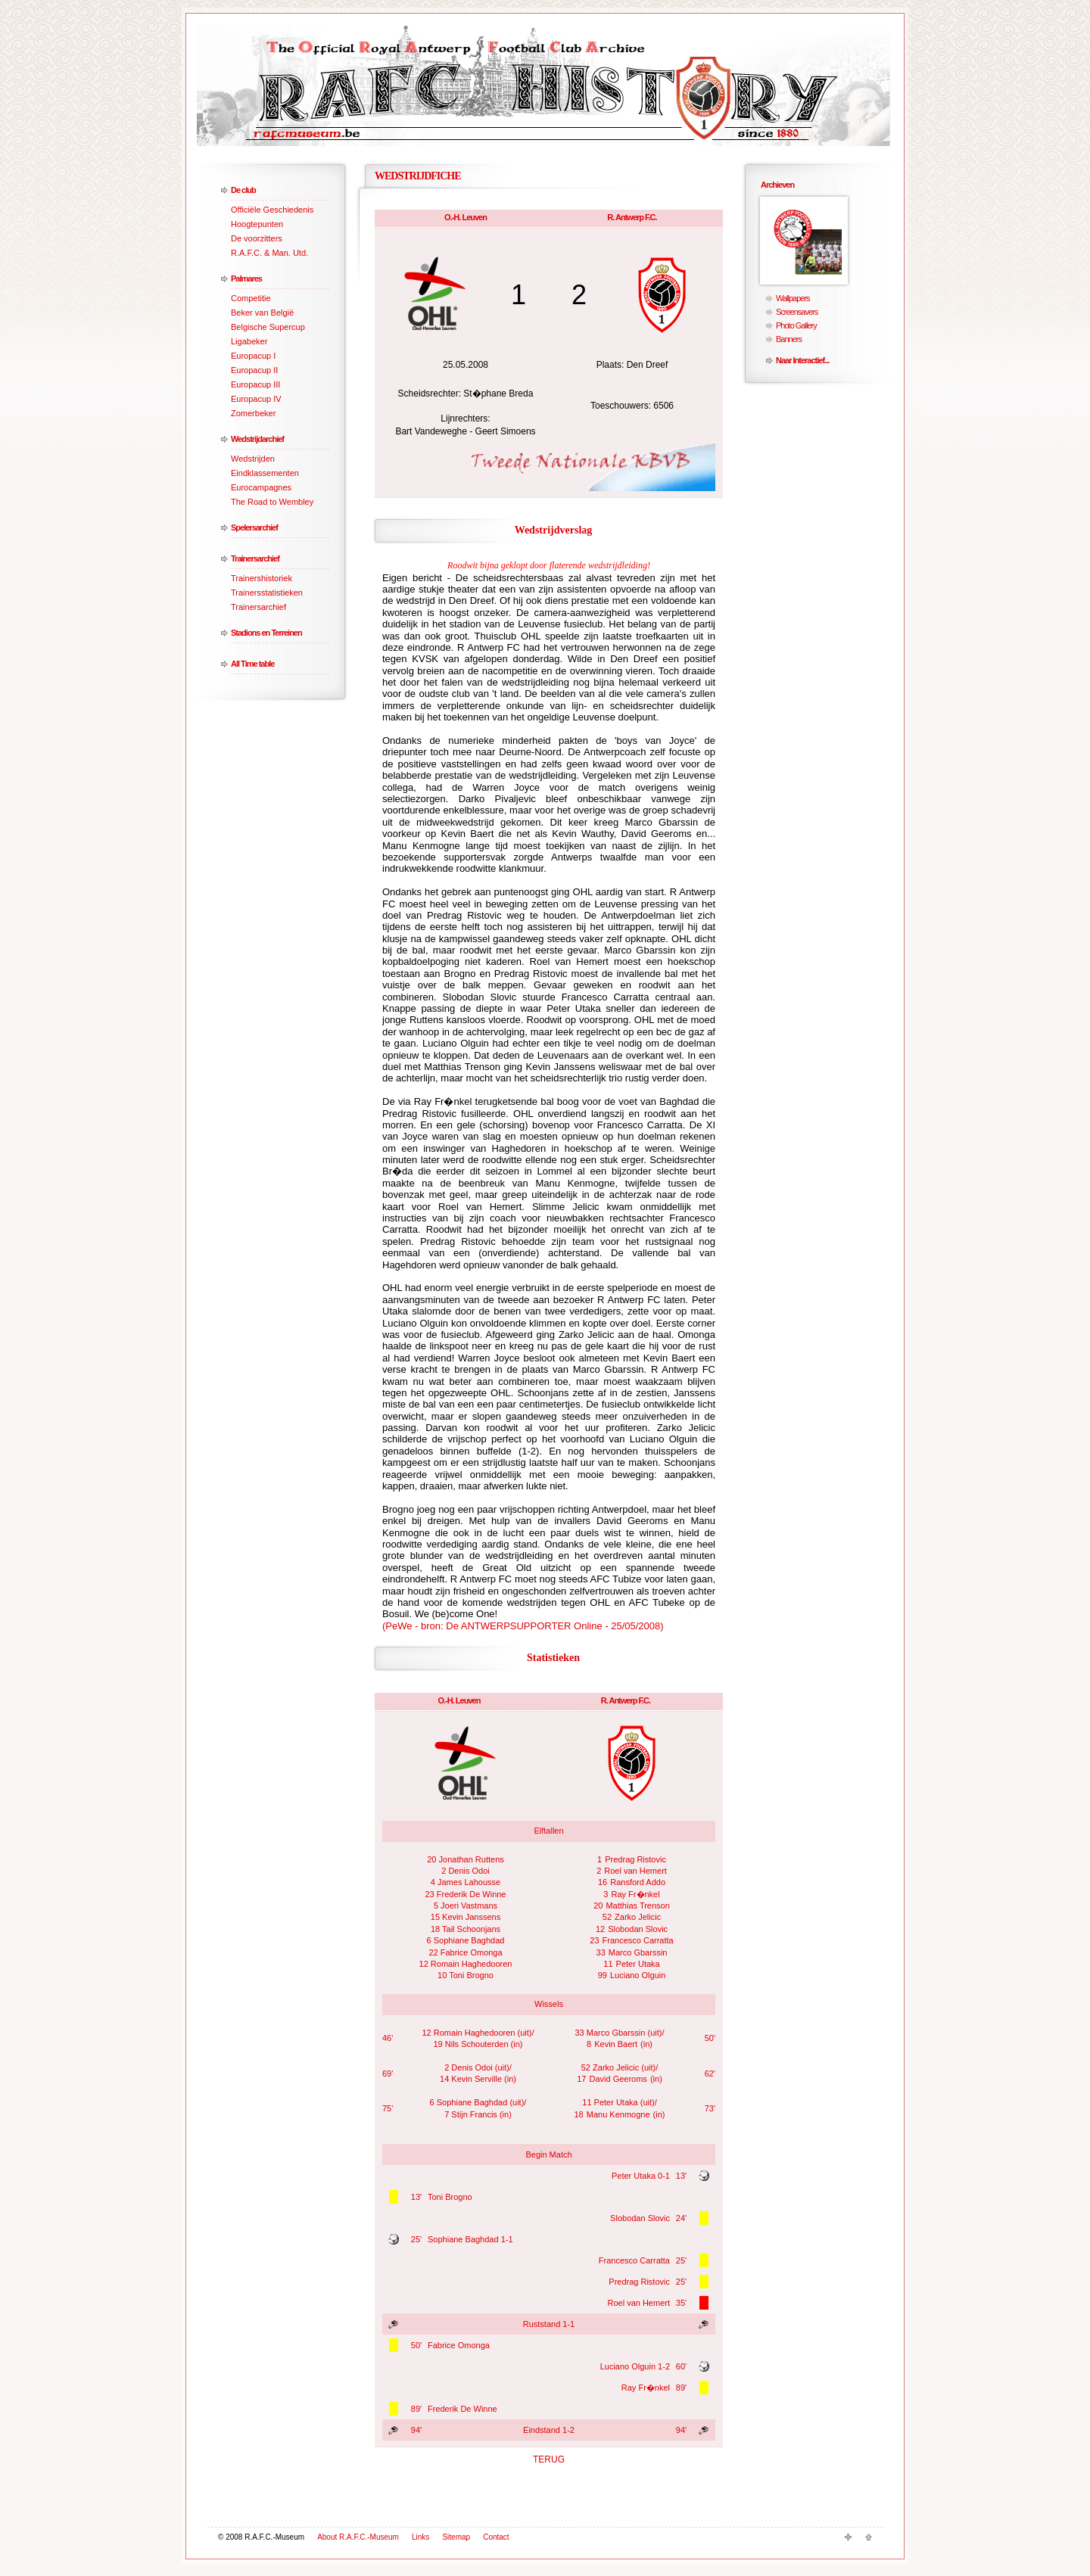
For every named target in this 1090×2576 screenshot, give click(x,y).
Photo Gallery (796, 325)
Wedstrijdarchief (257, 438)
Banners (789, 339)
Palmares (246, 278)
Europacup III (255, 384)
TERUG (549, 2459)
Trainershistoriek (261, 578)
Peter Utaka (638, 1963)
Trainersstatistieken (267, 592)
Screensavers (797, 311)
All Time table (252, 663)
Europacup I (253, 355)
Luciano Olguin (637, 1975)
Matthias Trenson (637, 1905)
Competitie (251, 298)
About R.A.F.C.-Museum (358, 2537)
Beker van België (262, 312)
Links (420, 2537)
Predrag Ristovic (635, 1859)
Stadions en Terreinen (266, 632)
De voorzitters (256, 238)
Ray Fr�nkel (636, 1894)
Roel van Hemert (635, 1870)
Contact (496, 2537)
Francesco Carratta (638, 1940)
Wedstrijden (253, 458)
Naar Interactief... (802, 360)
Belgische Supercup (268, 326)
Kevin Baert (615, 2044)
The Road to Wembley (272, 501)
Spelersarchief (254, 527)
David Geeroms (617, 2078)
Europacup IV (256, 398)
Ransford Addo (637, 1882)
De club (243, 189)
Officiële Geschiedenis (272, 209)
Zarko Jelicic (638, 1916)
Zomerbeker (253, 413)
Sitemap (456, 2537)
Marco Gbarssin (638, 1952)
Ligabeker (249, 341)
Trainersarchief (255, 558)
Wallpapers (793, 298)
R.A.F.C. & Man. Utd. (269, 252)
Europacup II (254, 370)
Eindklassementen (265, 473)
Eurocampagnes (261, 487)
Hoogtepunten (257, 224)
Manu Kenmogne (618, 2114)
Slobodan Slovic (638, 1929)
